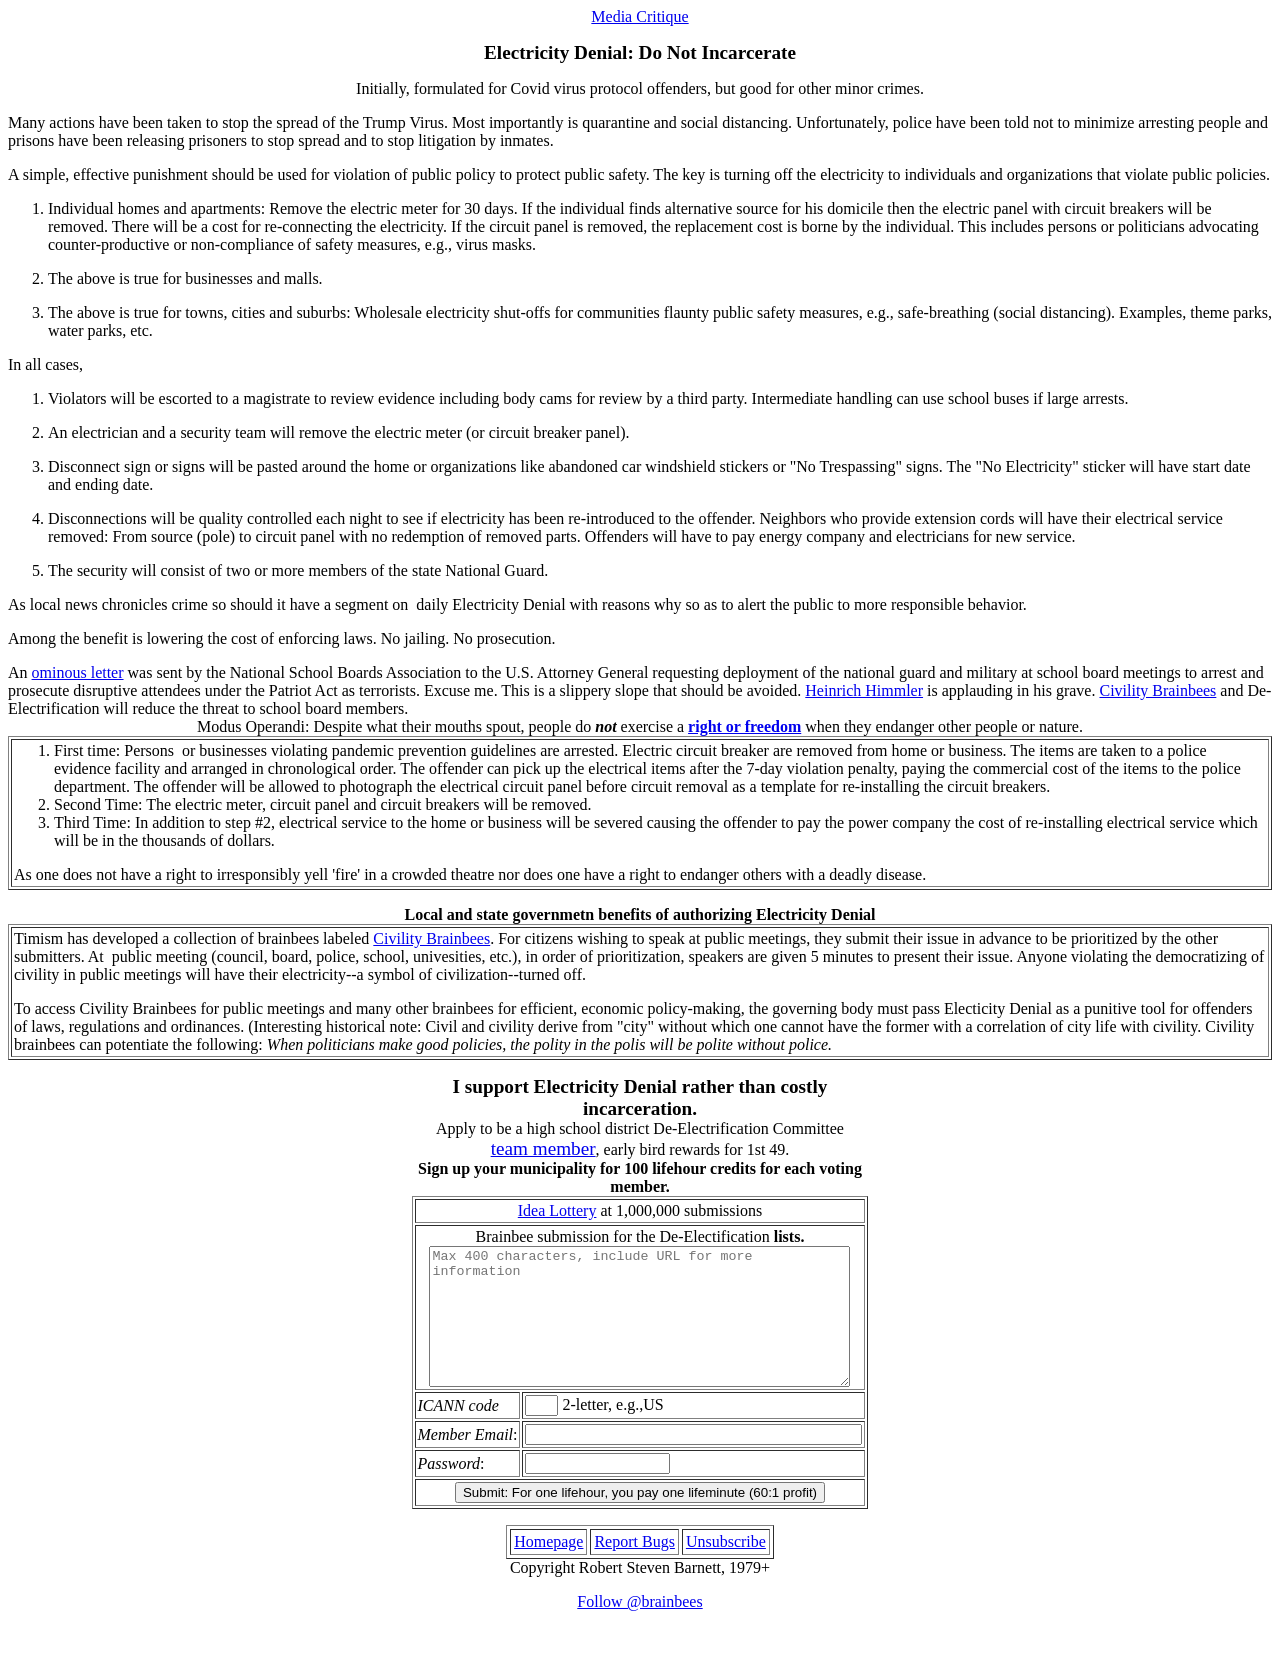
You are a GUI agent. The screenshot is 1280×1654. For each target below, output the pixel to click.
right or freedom (744, 726)
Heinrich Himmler (864, 690)
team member (543, 1148)
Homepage (548, 1568)
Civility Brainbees (1157, 690)
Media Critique (639, 16)
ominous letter (78, 672)
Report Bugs (634, 1568)
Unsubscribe (726, 1568)
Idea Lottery (557, 1210)
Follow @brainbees (639, 1628)
